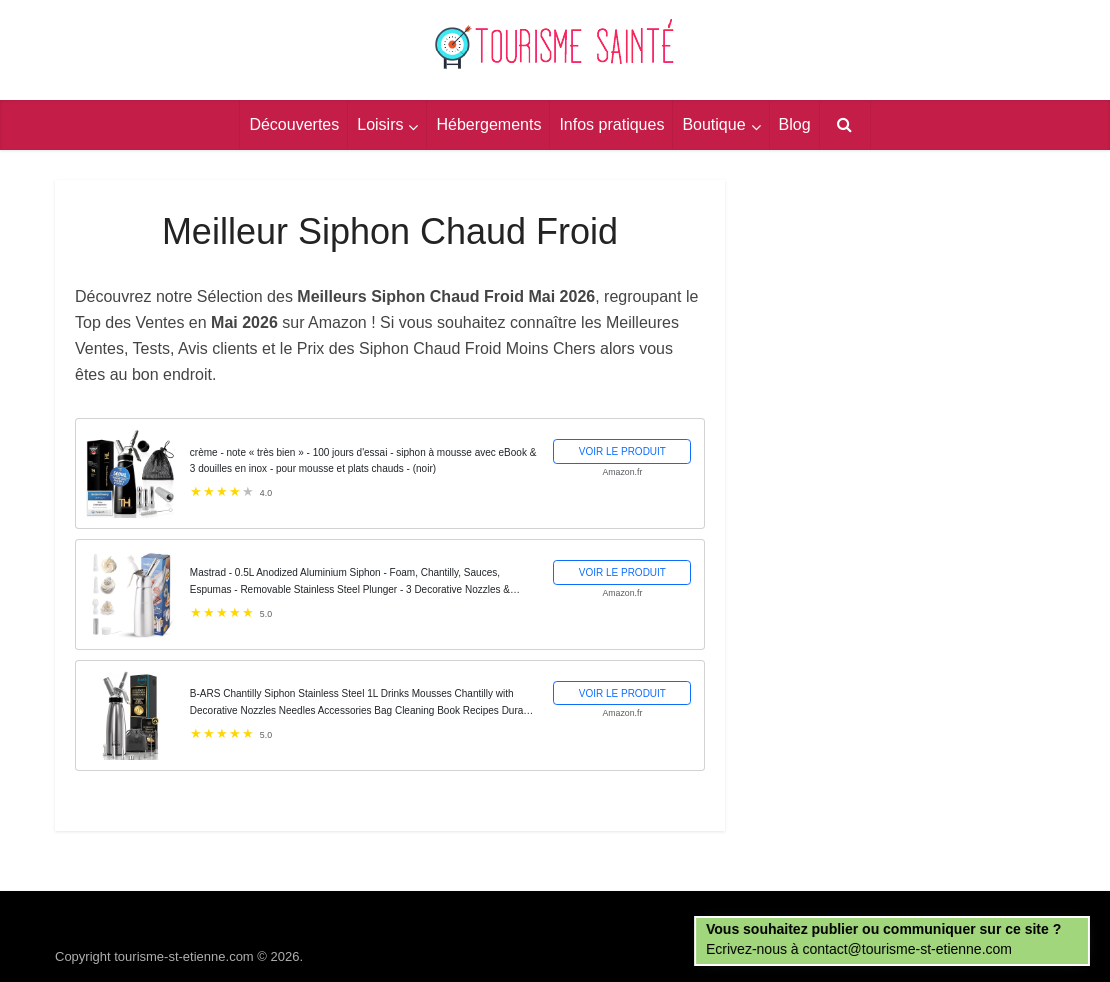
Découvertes (294, 124)
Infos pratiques (611, 124)
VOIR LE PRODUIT (622, 451)
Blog (795, 124)
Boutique (713, 124)
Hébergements (488, 124)
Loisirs (380, 124)
